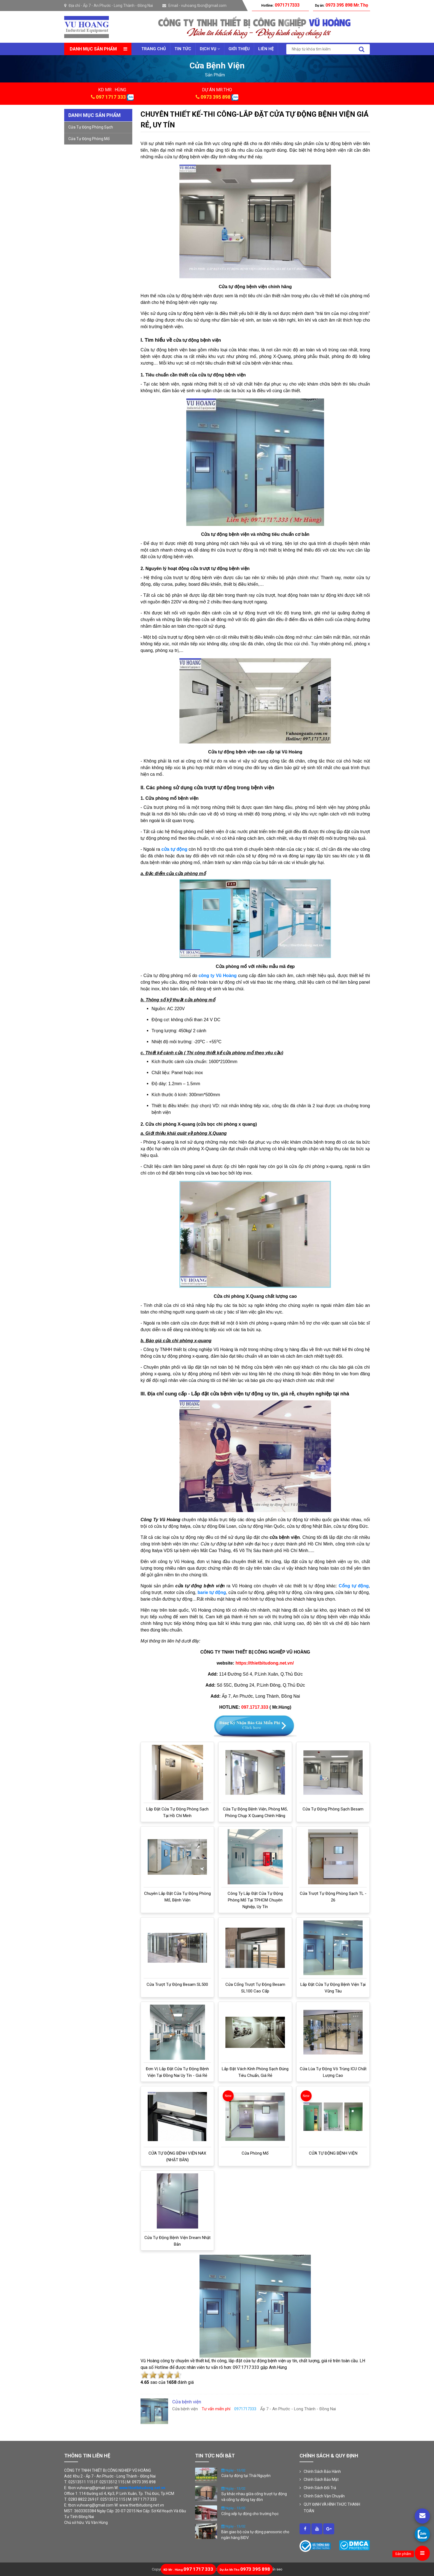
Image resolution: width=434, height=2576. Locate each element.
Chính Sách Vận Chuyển (324, 2496)
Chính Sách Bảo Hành (322, 2471)
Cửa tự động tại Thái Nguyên (246, 2475)
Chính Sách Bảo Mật (321, 2479)
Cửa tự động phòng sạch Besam (333, 1809)
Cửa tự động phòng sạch (90, 127)
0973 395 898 (215, 97)
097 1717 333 (111, 97)
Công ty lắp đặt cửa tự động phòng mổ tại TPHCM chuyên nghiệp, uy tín (255, 1900)
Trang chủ (153, 48)
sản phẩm (215, 74)
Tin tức (182, 48)
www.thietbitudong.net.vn (142, 2488)
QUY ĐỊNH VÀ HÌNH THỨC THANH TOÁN (332, 2507)
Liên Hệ (266, 48)
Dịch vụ (210, 48)
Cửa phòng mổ (255, 2153)
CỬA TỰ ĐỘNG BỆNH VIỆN (333, 2153)
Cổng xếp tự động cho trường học (250, 2513)
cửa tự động (174, 849)
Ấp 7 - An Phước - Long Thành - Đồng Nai (118, 5)
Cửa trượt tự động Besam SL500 (177, 1984)
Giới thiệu (239, 48)
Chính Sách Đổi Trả (320, 2488)
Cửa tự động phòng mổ (89, 139)
